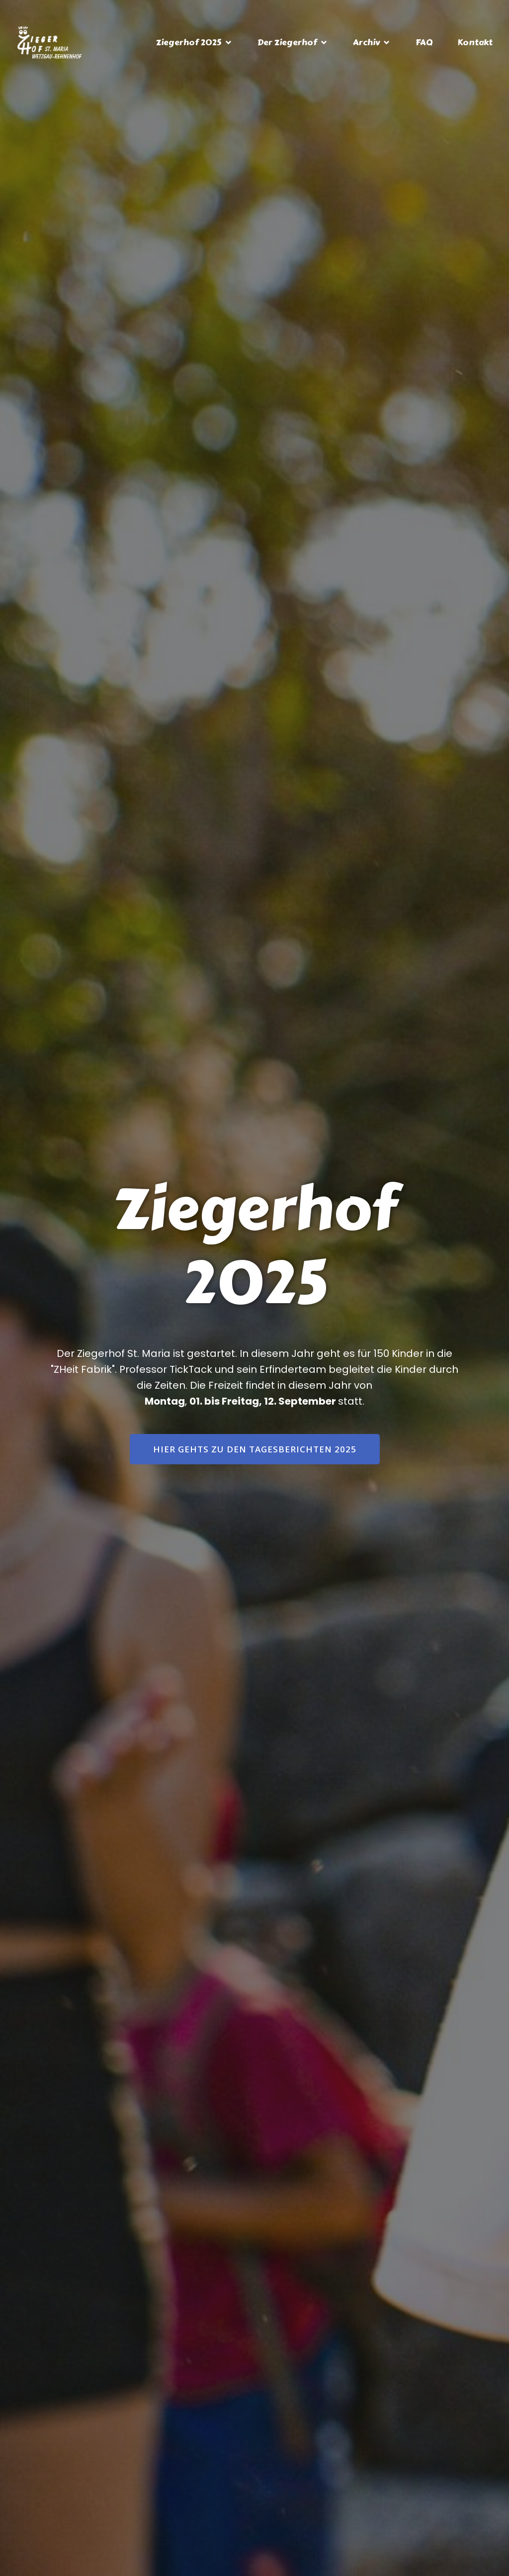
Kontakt (475, 42)
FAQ (424, 42)
